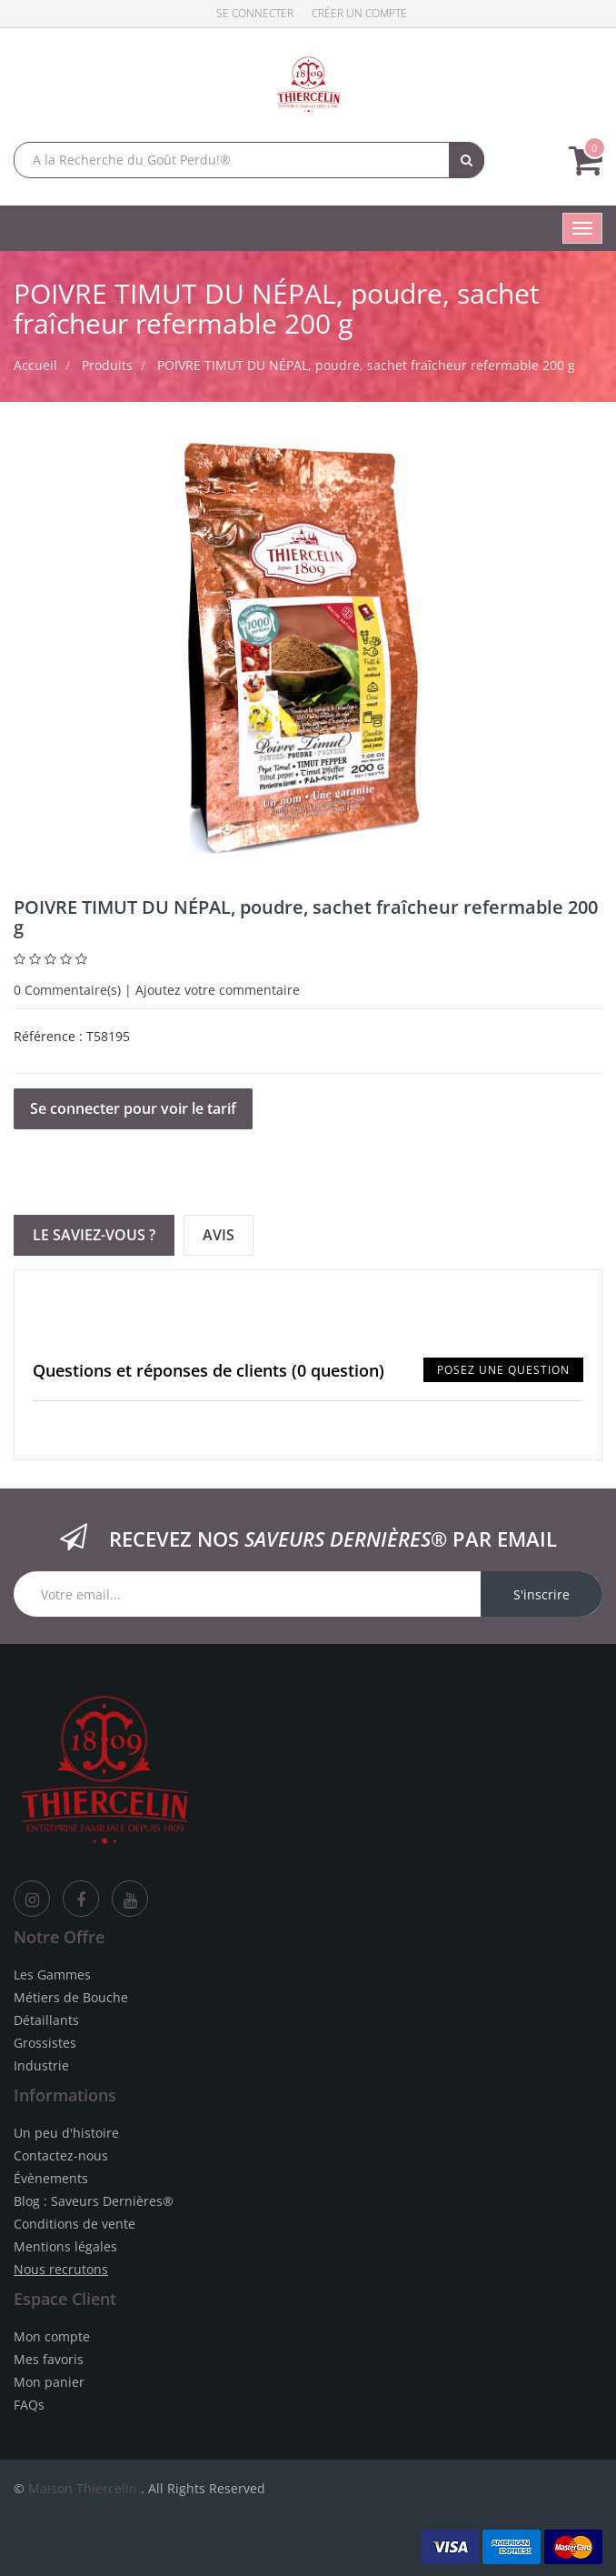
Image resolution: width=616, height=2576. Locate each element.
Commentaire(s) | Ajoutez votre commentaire (157, 989)
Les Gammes (52, 1974)
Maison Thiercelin (82, 2488)
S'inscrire (541, 1594)
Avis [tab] (218, 1235)
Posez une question (503, 1370)
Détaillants (46, 2020)
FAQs (29, 2404)
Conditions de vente (74, 2223)
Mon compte (52, 2336)
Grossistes (45, 2042)
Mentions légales (65, 2246)
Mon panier (49, 2382)
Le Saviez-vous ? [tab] (94, 1235)
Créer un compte (359, 13)
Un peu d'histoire (66, 2132)
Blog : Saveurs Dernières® (94, 2201)
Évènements (51, 2178)
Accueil (35, 365)
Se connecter (254, 13)
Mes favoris (49, 2359)
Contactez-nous (61, 2155)
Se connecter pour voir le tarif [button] (133, 1108)
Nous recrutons (61, 2269)
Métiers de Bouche (71, 1997)
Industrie (41, 2065)
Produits (107, 365)
